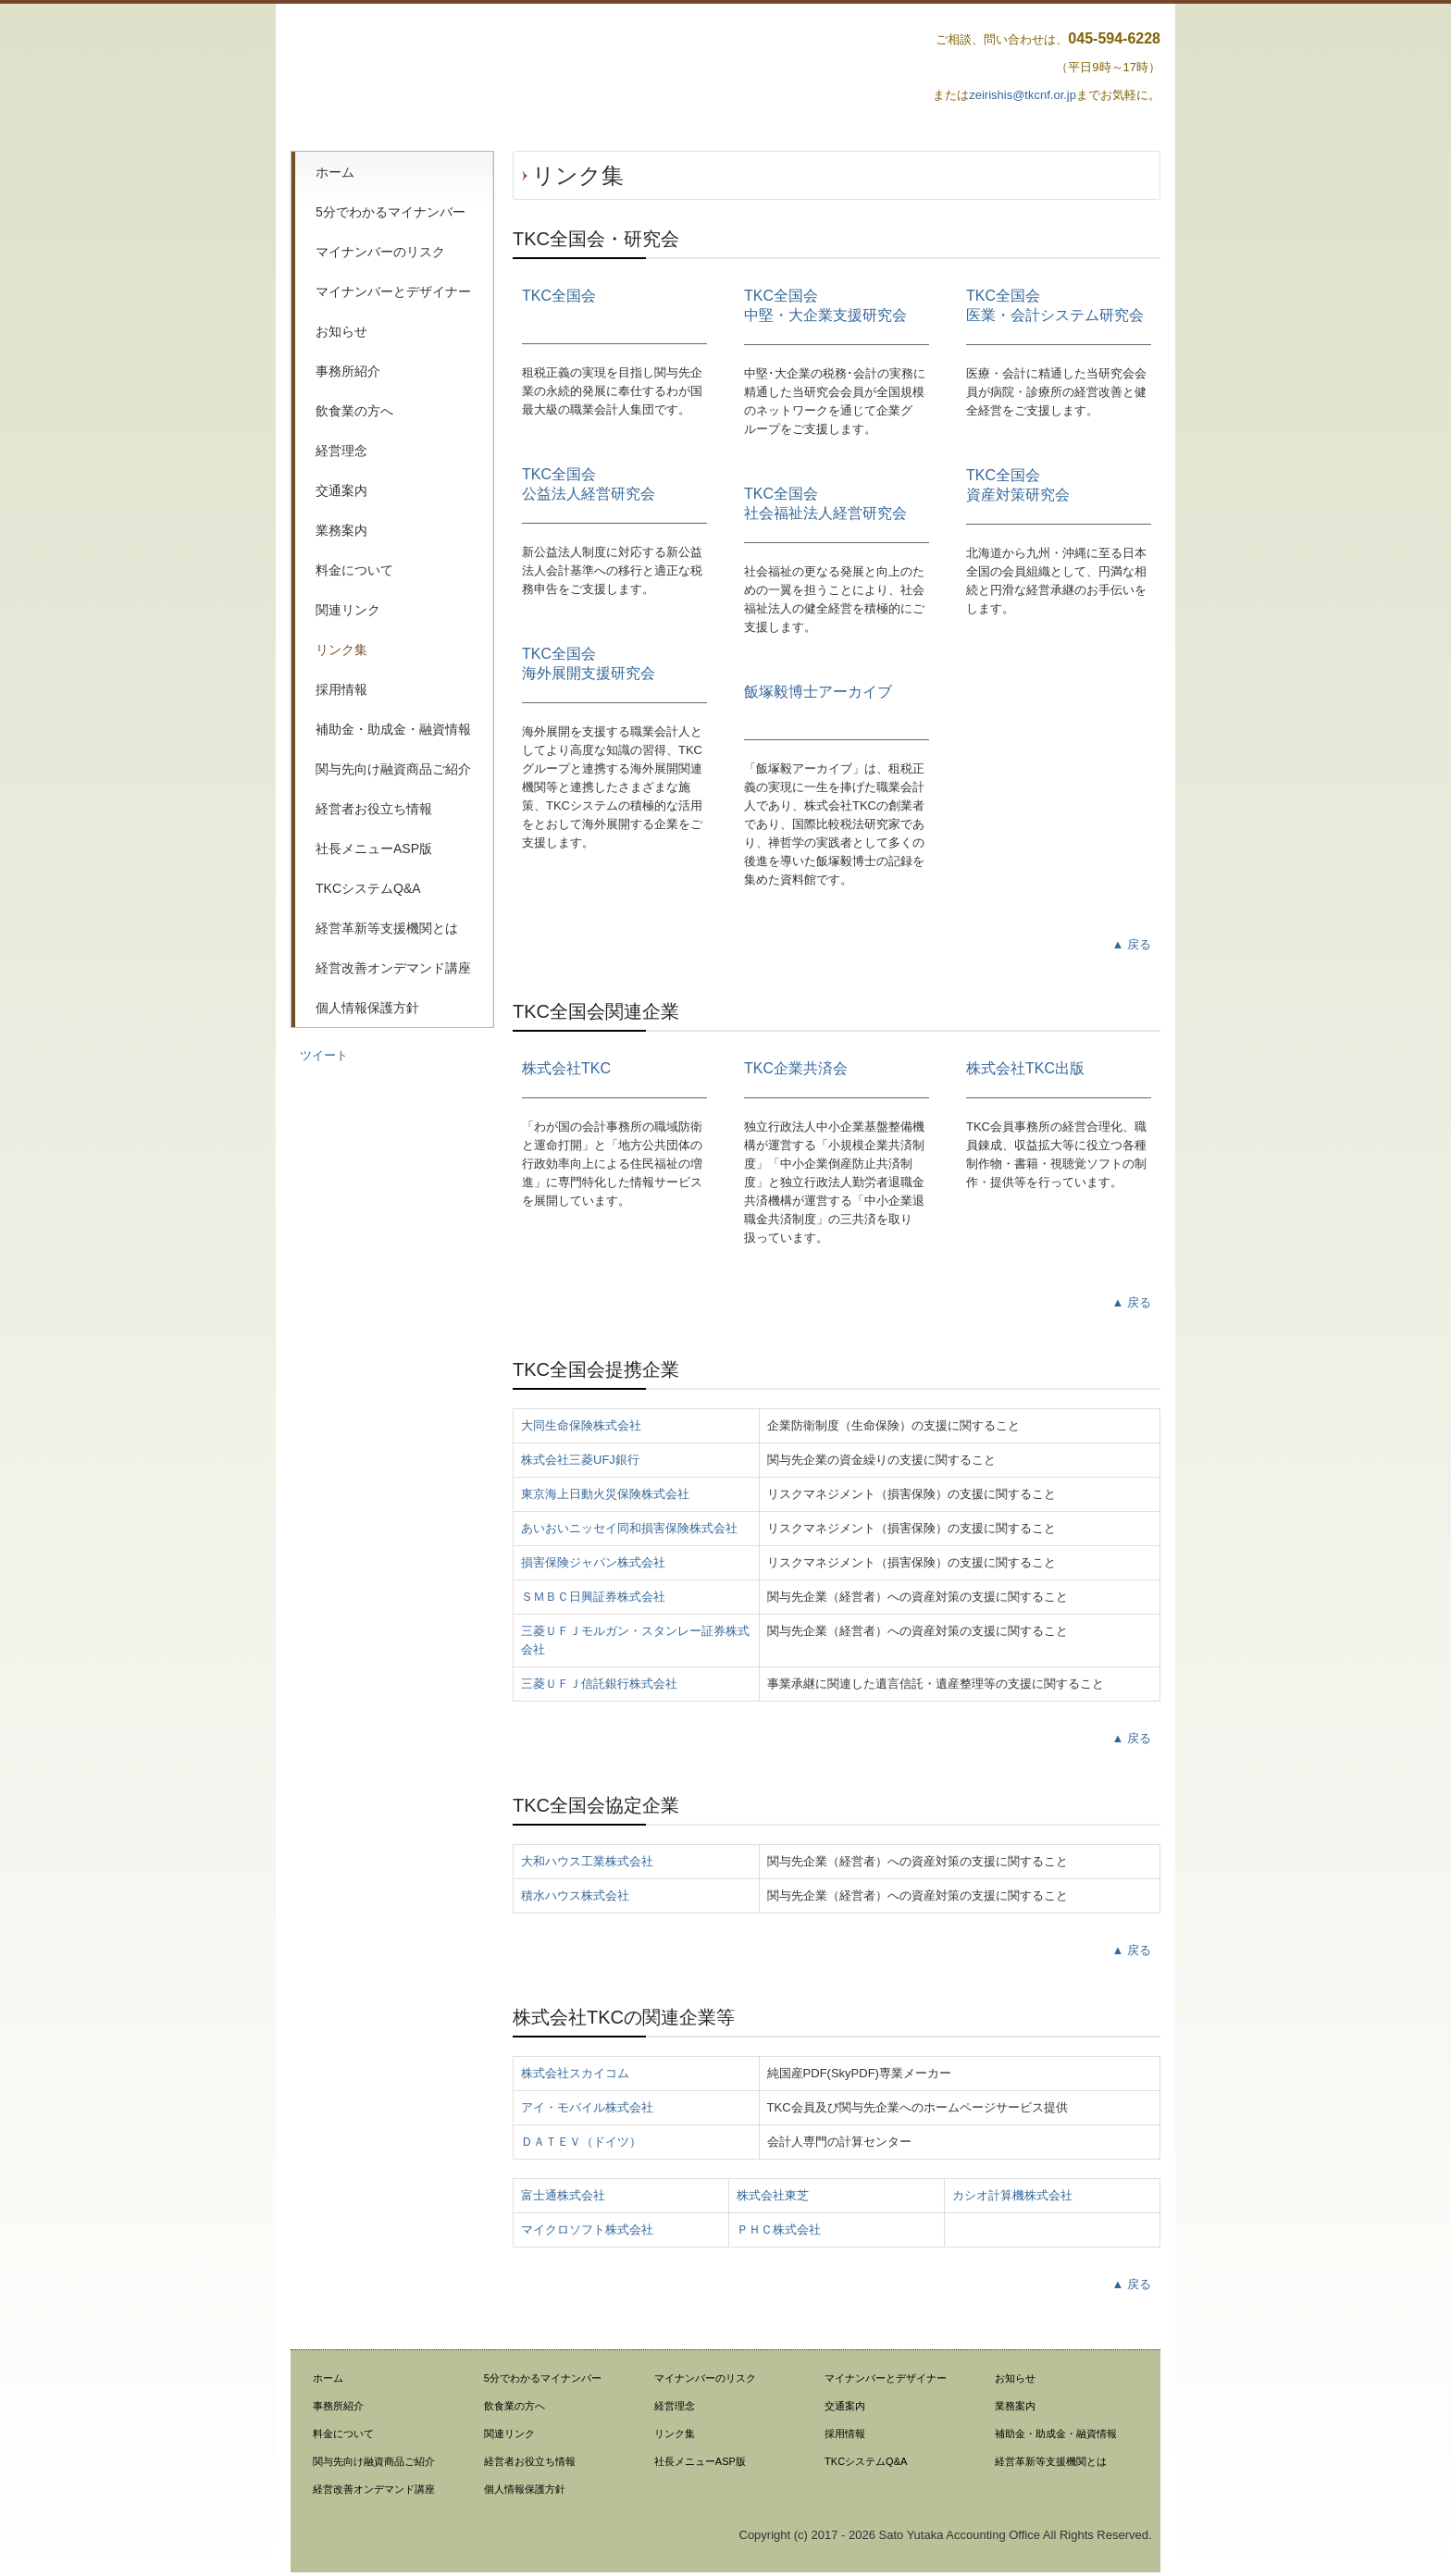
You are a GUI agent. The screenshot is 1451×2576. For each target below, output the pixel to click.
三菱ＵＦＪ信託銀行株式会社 (599, 1683)
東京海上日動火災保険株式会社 (605, 1494)
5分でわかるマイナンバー (390, 211)
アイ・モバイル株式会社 (587, 2107)
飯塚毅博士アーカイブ (818, 692)
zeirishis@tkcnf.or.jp (1022, 95)
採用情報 (341, 689)
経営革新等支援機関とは (387, 928)
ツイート (324, 1055)
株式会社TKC (566, 1068)
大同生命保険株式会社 (581, 1425)
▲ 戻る (1131, 944)
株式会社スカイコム (575, 2073)
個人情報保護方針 (367, 1007)
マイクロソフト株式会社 (587, 2229)
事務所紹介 (348, 371)
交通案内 (341, 490)
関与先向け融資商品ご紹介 (393, 769)
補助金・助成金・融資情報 (393, 729)
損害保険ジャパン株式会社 (593, 1562)
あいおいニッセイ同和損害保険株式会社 (629, 1528)
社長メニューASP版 (374, 848)
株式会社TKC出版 (1025, 1068)
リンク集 (341, 649)
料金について (354, 570)
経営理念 (341, 450)
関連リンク (348, 609)
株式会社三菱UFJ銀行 (580, 1460)
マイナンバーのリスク (380, 251)
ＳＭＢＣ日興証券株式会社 (593, 1597)
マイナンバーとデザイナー (393, 291)
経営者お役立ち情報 (374, 808)
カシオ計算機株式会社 (1012, 2195)
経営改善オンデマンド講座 (393, 967)
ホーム (335, 172)
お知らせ (341, 331)
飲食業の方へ (354, 410)
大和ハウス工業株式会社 (587, 1861)
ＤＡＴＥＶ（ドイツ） (581, 2142)
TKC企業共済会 (796, 1068)
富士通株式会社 (563, 2195)
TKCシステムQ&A (368, 888)
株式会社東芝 (773, 2195)
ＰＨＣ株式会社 (779, 2229)
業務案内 (341, 530)
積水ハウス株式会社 (575, 1895)
